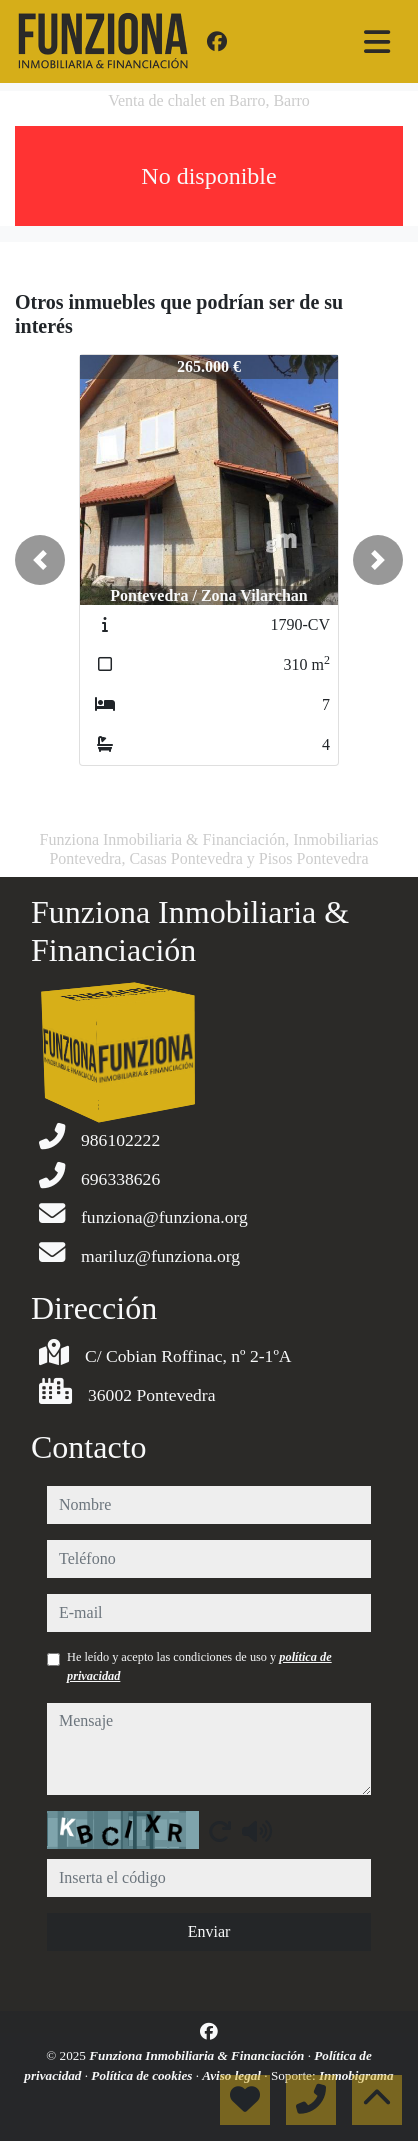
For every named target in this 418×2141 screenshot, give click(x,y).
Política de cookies (143, 2075)
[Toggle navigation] (377, 42)
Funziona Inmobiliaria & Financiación (198, 2055)
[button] (40, 560)
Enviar (209, 1931)
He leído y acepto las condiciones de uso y (199, 1666)
